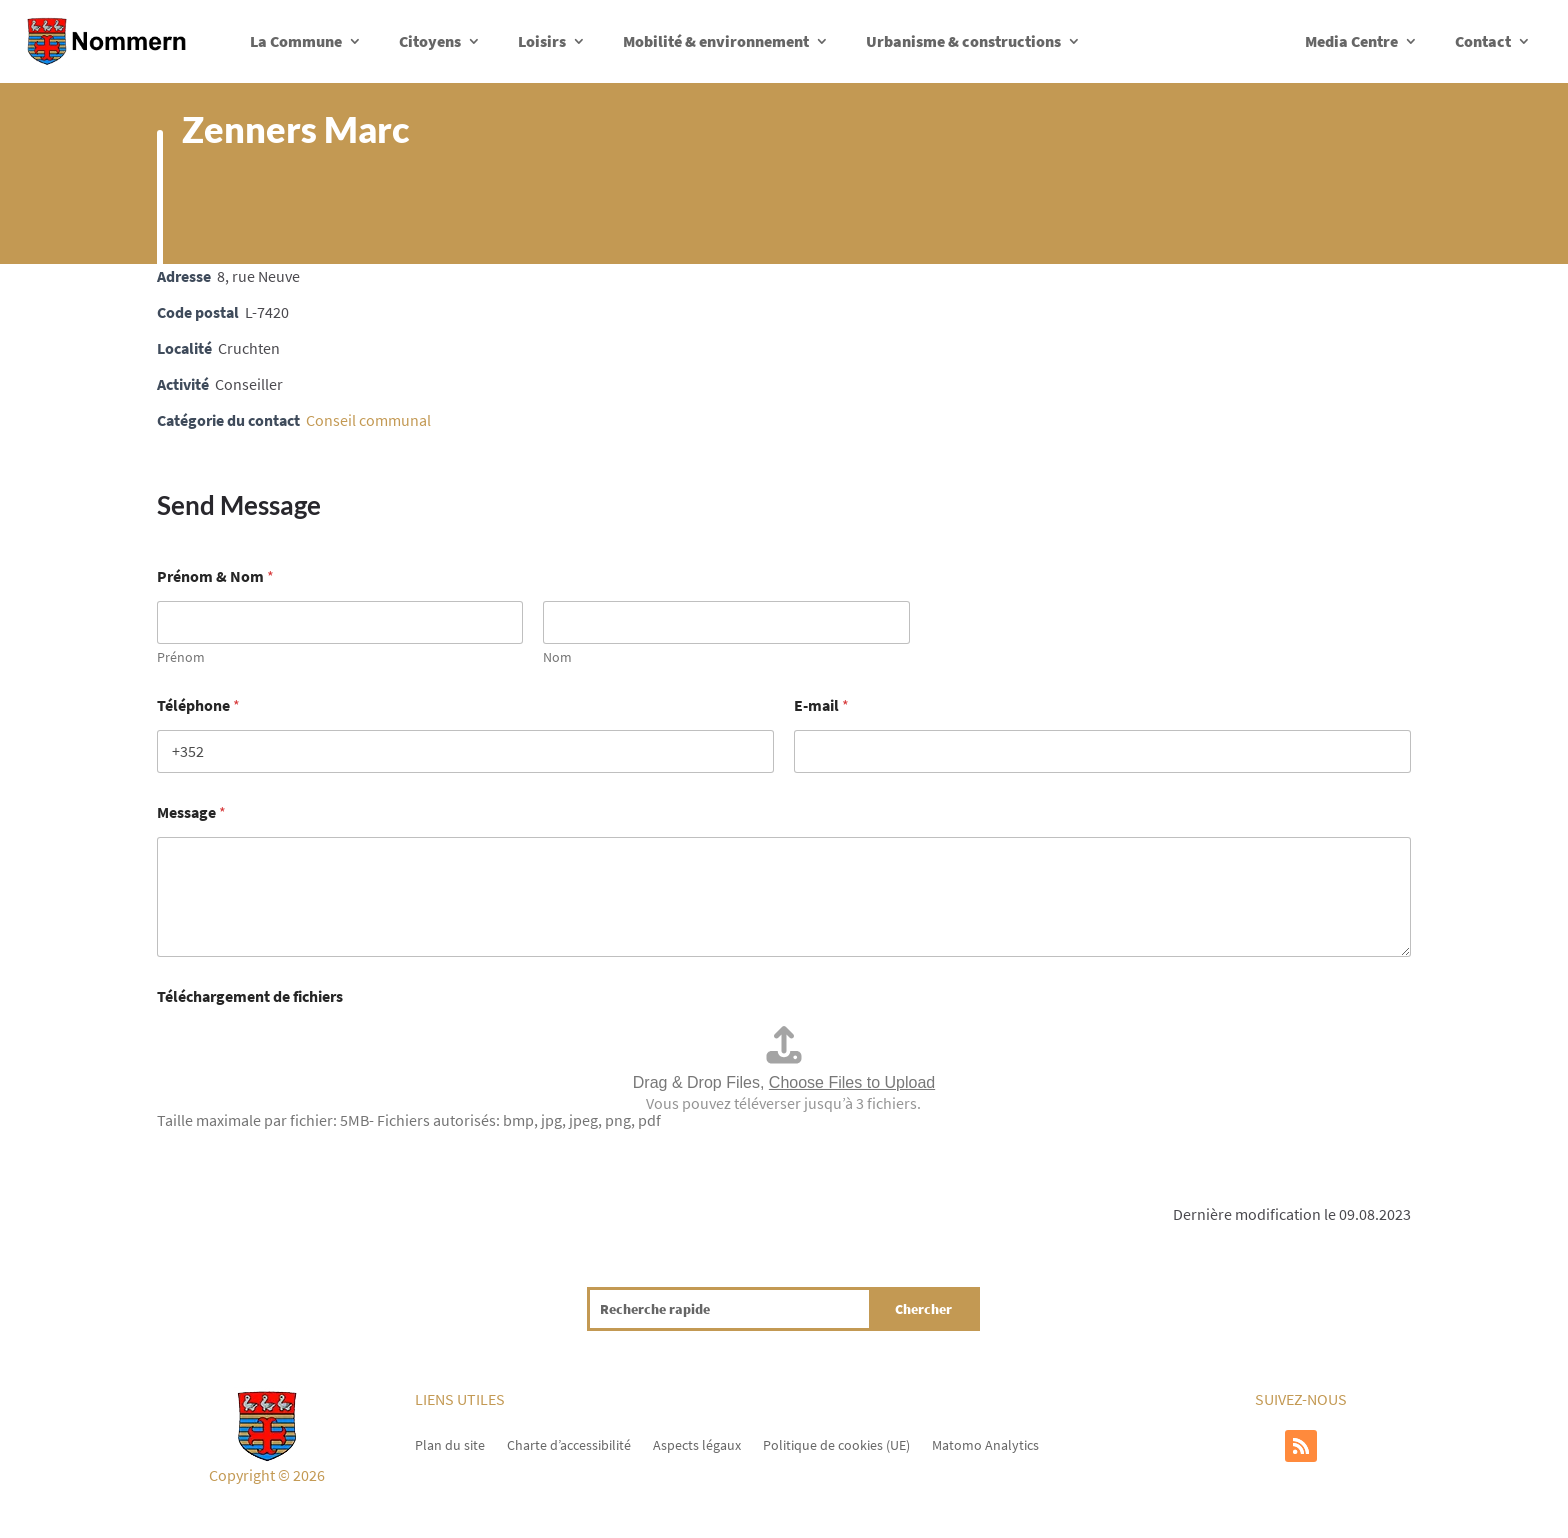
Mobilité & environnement (716, 41)
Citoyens (430, 41)
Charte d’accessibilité (569, 1444)
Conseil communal (368, 420)
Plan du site (450, 1444)
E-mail (821, 705)
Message (191, 812)
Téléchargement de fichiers (250, 996)
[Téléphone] (465, 751)
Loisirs (542, 41)
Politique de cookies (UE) (836, 1444)
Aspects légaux (697, 1444)
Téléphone (198, 705)
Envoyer (184, 1158)
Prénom (181, 657)
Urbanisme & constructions (963, 41)
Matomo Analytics (985, 1444)
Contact (1483, 41)
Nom (557, 657)
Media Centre (1351, 41)
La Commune (296, 41)
